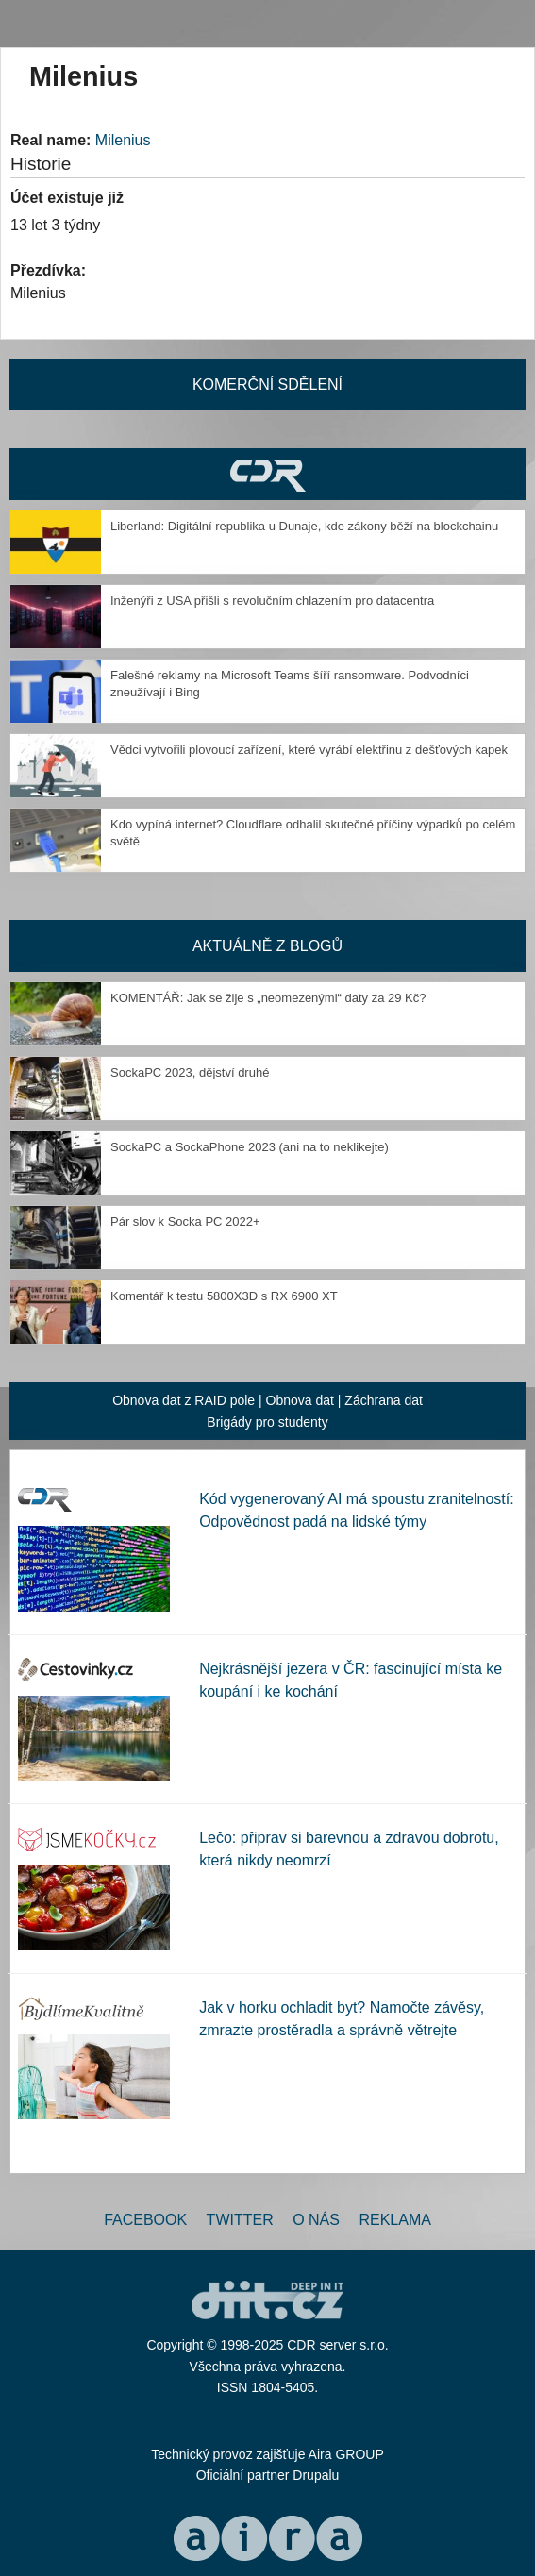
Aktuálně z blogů (267, 946)
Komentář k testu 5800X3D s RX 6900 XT (224, 1296)
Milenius (123, 140)
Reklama (394, 2220)
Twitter (240, 2220)
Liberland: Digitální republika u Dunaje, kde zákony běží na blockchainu (304, 526)
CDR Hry (267, 474)
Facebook (145, 2220)
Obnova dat (300, 1400)
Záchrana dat (383, 1400)
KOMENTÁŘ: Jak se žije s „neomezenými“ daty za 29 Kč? (268, 998)
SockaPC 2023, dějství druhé (189, 1072)
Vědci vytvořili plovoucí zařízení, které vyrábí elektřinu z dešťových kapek (309, 750)
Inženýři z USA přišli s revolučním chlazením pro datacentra (272, 601)
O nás (316, 2220)
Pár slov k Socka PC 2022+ (185, 1221)
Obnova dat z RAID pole (183, 1400)
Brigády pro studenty (267, 1422)
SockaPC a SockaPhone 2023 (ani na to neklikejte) (249, 1147)
